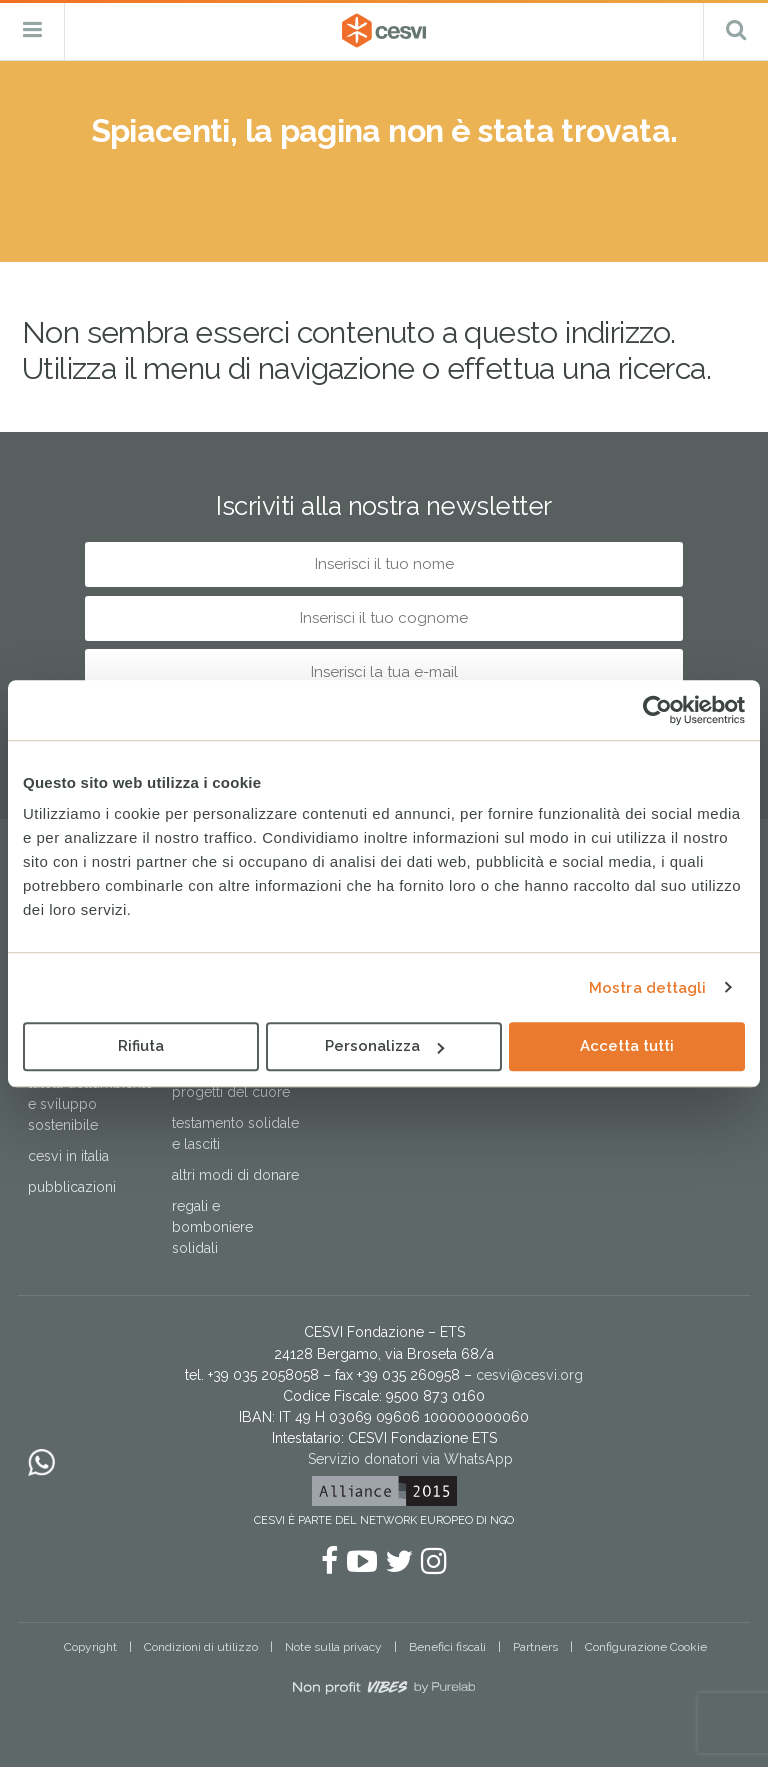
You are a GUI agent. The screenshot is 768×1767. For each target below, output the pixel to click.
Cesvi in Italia (68, 1156)
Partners (535, 1647)
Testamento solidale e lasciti (235, 1133)
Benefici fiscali (447, 1647)
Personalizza (384, 1046)
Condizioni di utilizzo (201, 1647)
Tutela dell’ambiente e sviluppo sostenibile (90, 1104)
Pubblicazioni (72, 1187)
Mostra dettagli (648, 988)
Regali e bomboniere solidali (212, 1227)
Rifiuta (141, 1046)
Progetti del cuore (231, 1092)
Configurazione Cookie (646, 1647)
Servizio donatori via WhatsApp (410, 1459)
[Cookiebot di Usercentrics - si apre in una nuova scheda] (657, 710)
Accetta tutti (627, 1046)
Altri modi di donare (235, 1175)
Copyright (90, 1647)
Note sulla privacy (333, 1647)
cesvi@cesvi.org (529, 1375)
